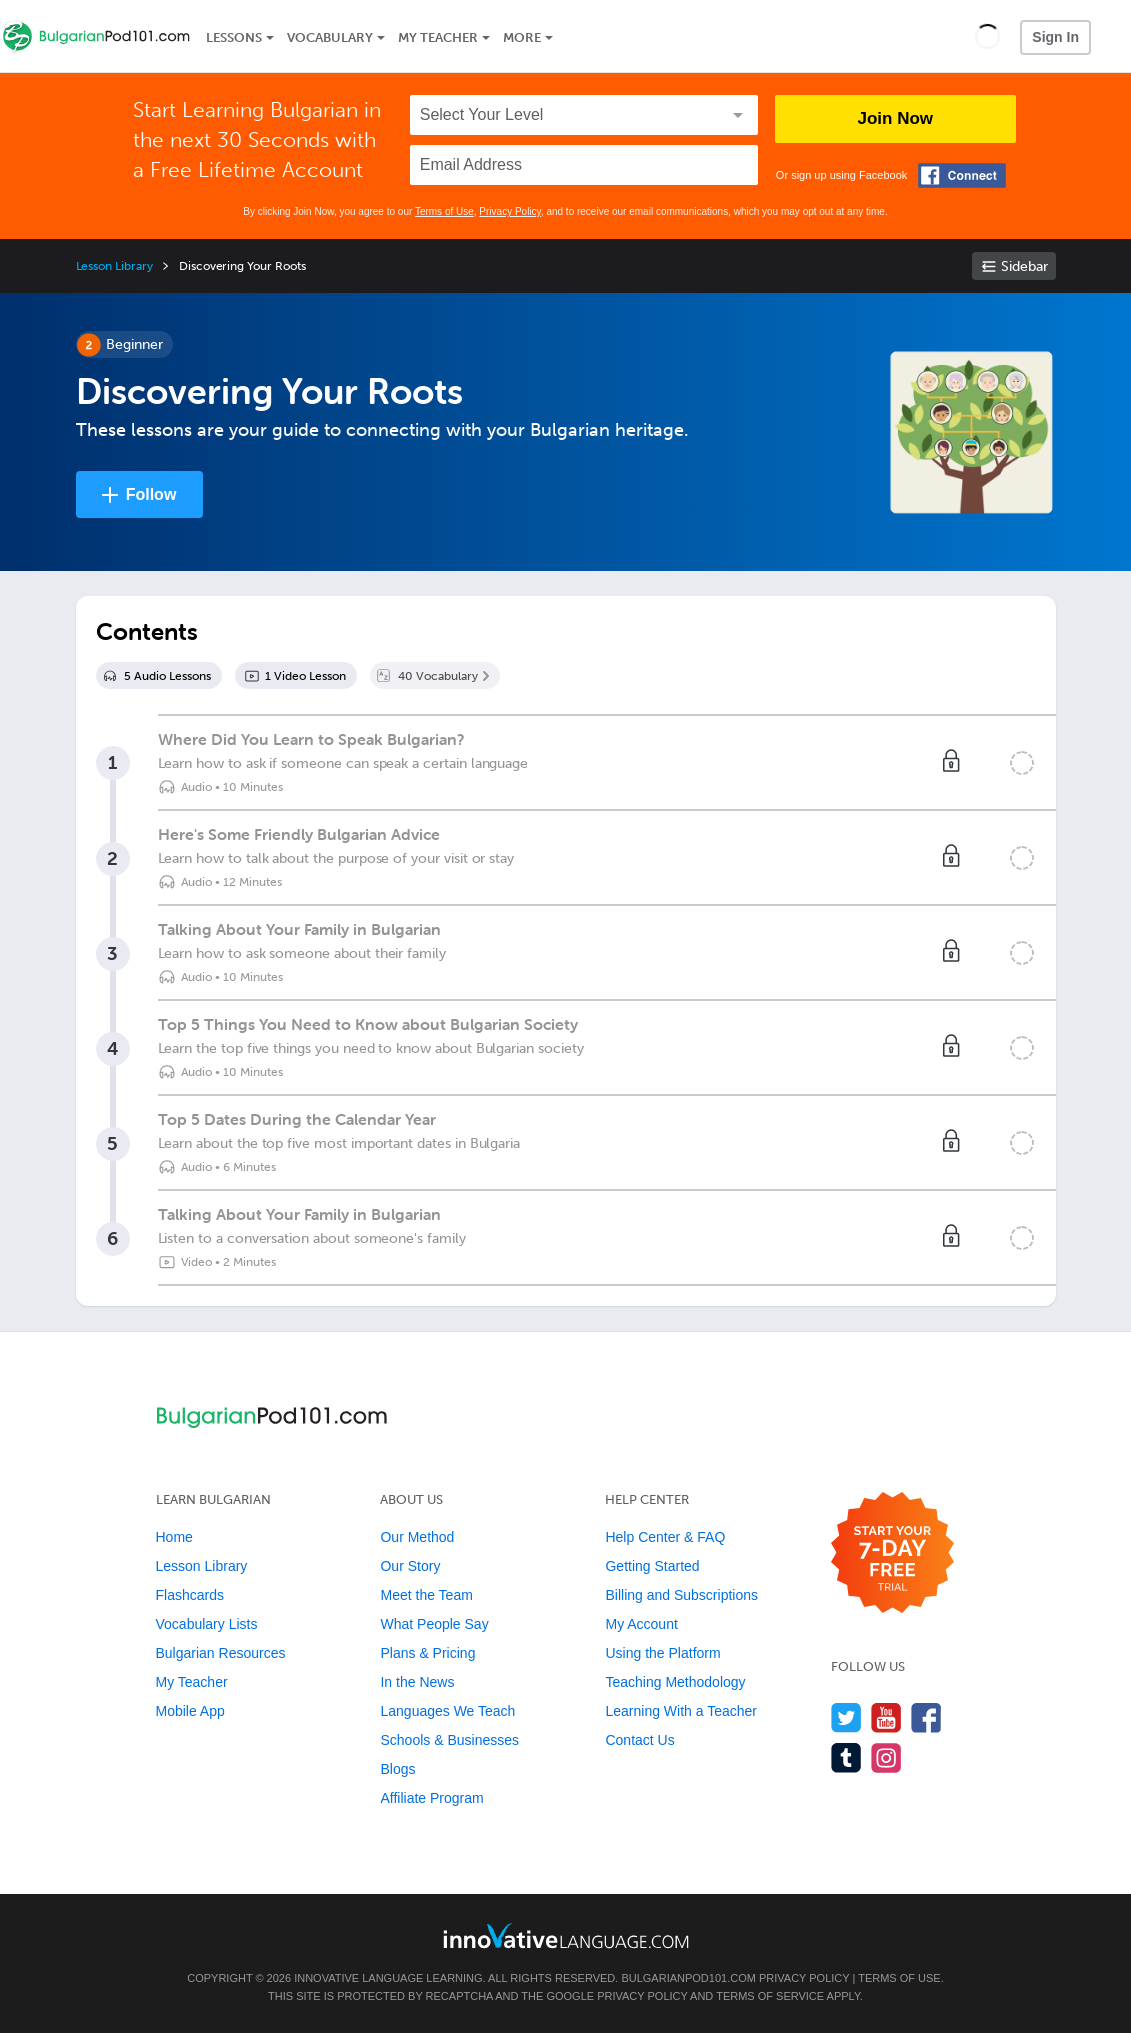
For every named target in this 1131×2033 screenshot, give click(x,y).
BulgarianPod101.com (688, 1978)
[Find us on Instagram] (886, 1757)
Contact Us (639, 1740)
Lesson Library (114, 266)
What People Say (434, 1624)
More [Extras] (522, 37)
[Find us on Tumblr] (846, 1757)
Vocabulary (330, 37)
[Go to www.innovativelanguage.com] (566, 1935)
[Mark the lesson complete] (1022, 763)
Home (174, 1537)
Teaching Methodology (675, 1682)
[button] (987, 36)
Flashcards (190, 1595)
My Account (641, 1624)
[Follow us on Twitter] (846, 1717)
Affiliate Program (431, 1798)
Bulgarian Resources (221, 1653)
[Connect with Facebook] (962, 175)
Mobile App (190, 1711)
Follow (151, 494)
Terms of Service (770, 1996)
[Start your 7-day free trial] (892, 1553)
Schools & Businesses (449, 1740)
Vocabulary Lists (207, 1624)
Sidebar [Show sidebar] (1024, 266)
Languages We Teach (447, 1711)
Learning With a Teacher (681, 1711)
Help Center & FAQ (665, 1537)
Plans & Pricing (427, 1653)
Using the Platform (662, 1653)
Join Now (896, 118)
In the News (417, 1682)
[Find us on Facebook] (926, 1717)
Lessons (234, 37)
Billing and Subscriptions (681, 1595)
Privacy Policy (510, 211)
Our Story (410, 1566)
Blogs (397, 1769)
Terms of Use (444, 211)
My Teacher (438, 37)
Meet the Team (426, 1595)
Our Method (417, 1537)
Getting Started (652, 1566)
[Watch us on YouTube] (886, 1717)
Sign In (1055, 37)
